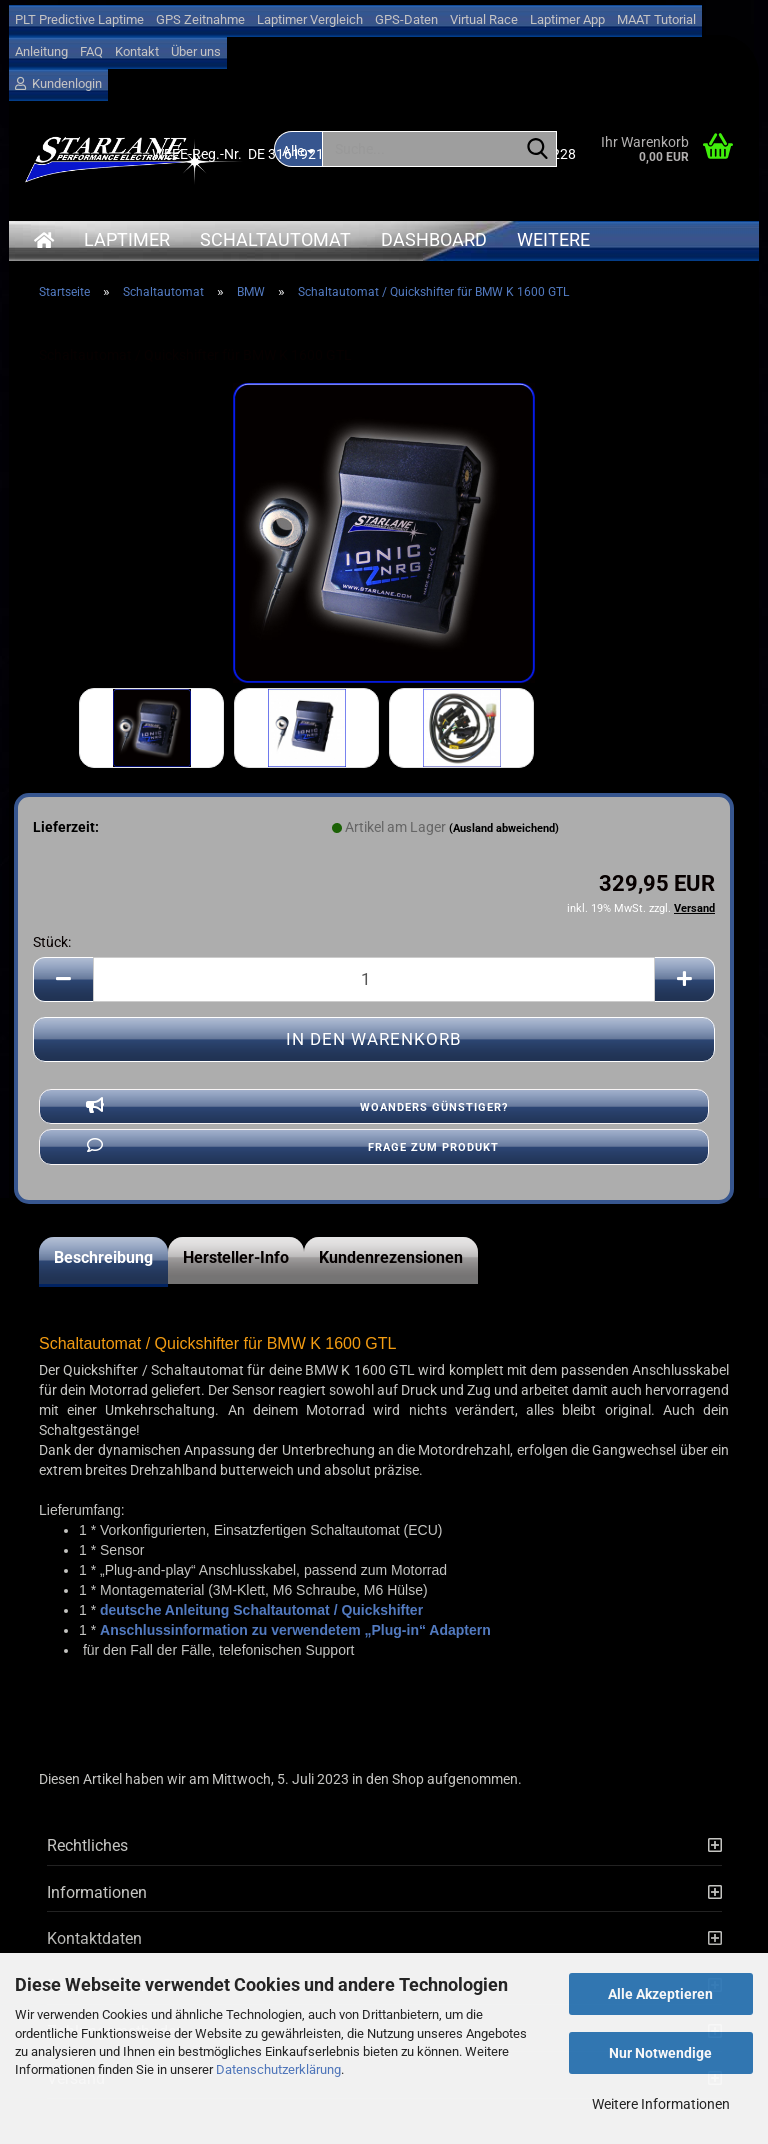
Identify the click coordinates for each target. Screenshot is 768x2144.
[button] (63, 979)
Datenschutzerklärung (278, 2069)
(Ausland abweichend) (504, 828)
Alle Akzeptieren (660, 1994)
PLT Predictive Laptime (79, 19)
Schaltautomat (275, 239)
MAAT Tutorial (656, 19)
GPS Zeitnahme (200, 19)
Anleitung (41, 51)
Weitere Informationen (661, 2104)
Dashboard (434, 239)
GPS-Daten (406, 19)
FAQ (91, 51)
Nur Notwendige (660, 2053)
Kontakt (137, 51)
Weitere (553, 239)
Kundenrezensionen (391, 1257)
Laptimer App (567, 19)
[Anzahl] (374, 979)
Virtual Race (484, 19)
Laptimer (127, 239)
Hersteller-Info (236, 1257)
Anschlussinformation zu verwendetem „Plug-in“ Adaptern (295, 1630)
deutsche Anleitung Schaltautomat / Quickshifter (261, 1610)
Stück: (52, 942)
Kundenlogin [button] (58, 83)
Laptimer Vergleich (310, 19)
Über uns (196, 51)
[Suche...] (538, 150)
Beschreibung (103, 1257)
